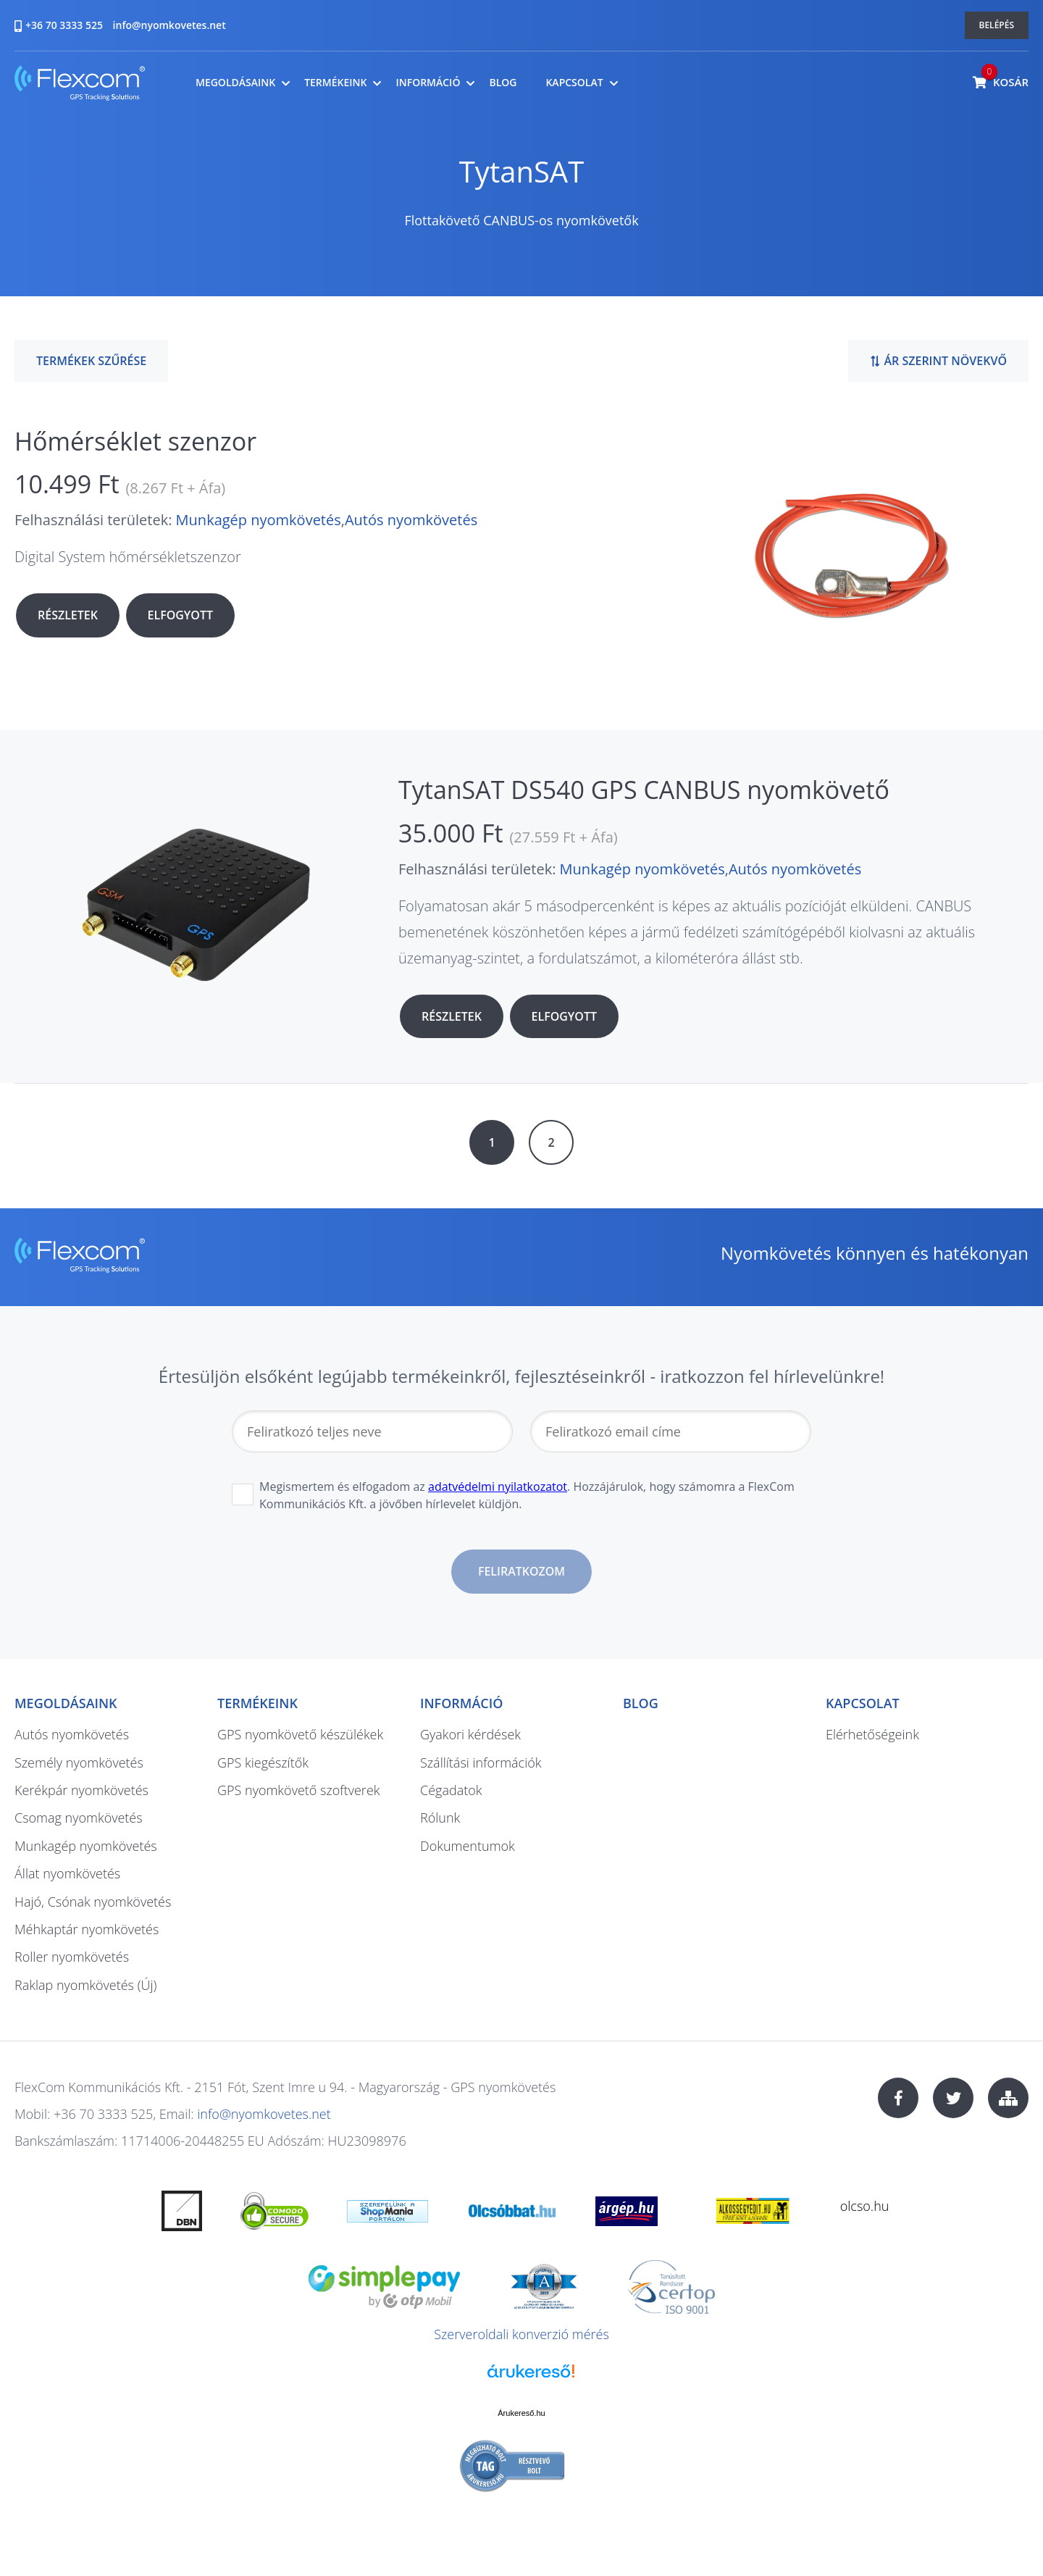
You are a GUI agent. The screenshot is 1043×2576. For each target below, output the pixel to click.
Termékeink (335, 83)
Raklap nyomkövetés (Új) (85, 1985)
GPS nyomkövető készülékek (300, 1734)
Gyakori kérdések (470, 1734)
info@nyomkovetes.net (169, 25)
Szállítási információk (481, 1762)
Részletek (68, 615)
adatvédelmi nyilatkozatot (497, 1486)
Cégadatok (451, 1790)
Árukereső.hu (521, 2413)
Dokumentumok (467, 1845)
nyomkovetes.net (79, 85)
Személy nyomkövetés (78, 1762)
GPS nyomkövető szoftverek (298, 1790)
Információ (427, 83)
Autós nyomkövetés (411, 520)
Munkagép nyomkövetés (258, 520)
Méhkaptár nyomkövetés (86, 1929)
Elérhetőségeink (872, 1734)
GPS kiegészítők (263, 1762)
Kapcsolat (574, 83)
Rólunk (440, 1817)
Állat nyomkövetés (67, 1873)
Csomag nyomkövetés (78, 1817)
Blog (502, 83)
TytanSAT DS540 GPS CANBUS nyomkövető (643, 789)
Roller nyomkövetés (71, 1956)
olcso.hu (864, 2206)
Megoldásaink (235, 83)
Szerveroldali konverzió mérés (521, 2334)
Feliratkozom (521, 1571)
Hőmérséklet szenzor (135, 441)
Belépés (997, 25)
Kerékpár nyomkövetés (81, 1790)
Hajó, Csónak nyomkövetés (92, 1901)
